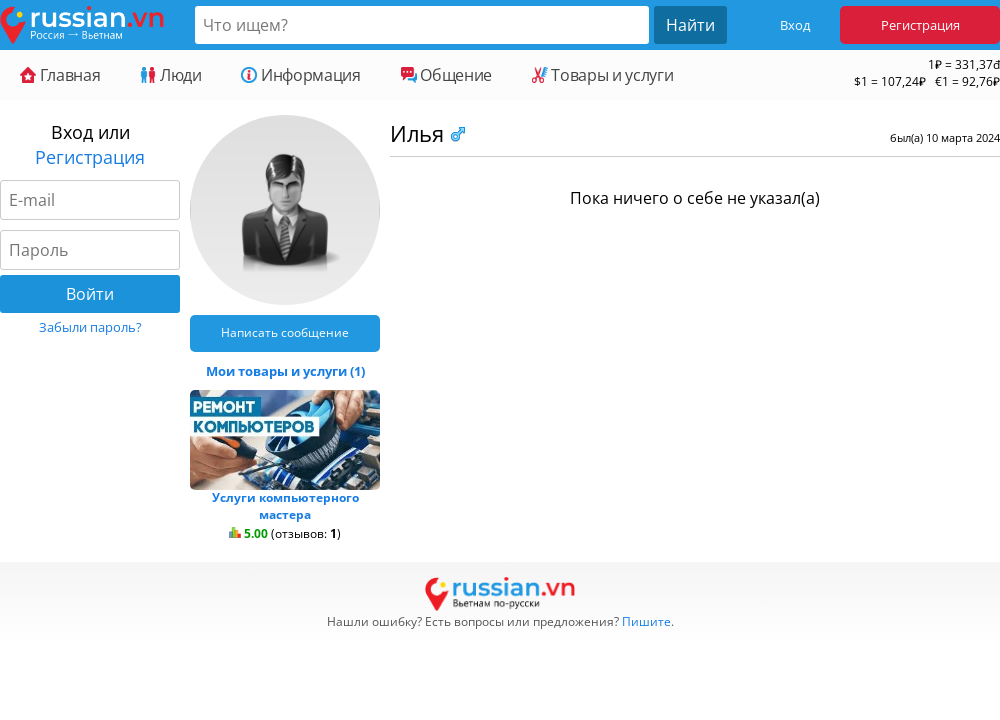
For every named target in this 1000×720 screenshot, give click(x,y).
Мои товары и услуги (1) (285, 371)
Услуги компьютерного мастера (285, 506)
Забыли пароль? (90, 327)
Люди (170, 75)
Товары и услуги (602, 75)
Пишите (646, 621)
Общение (446, 75)
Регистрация (920, 25)
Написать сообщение (285, 332)
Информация (300, 75)
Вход (795, 25)
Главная (60, 75)
